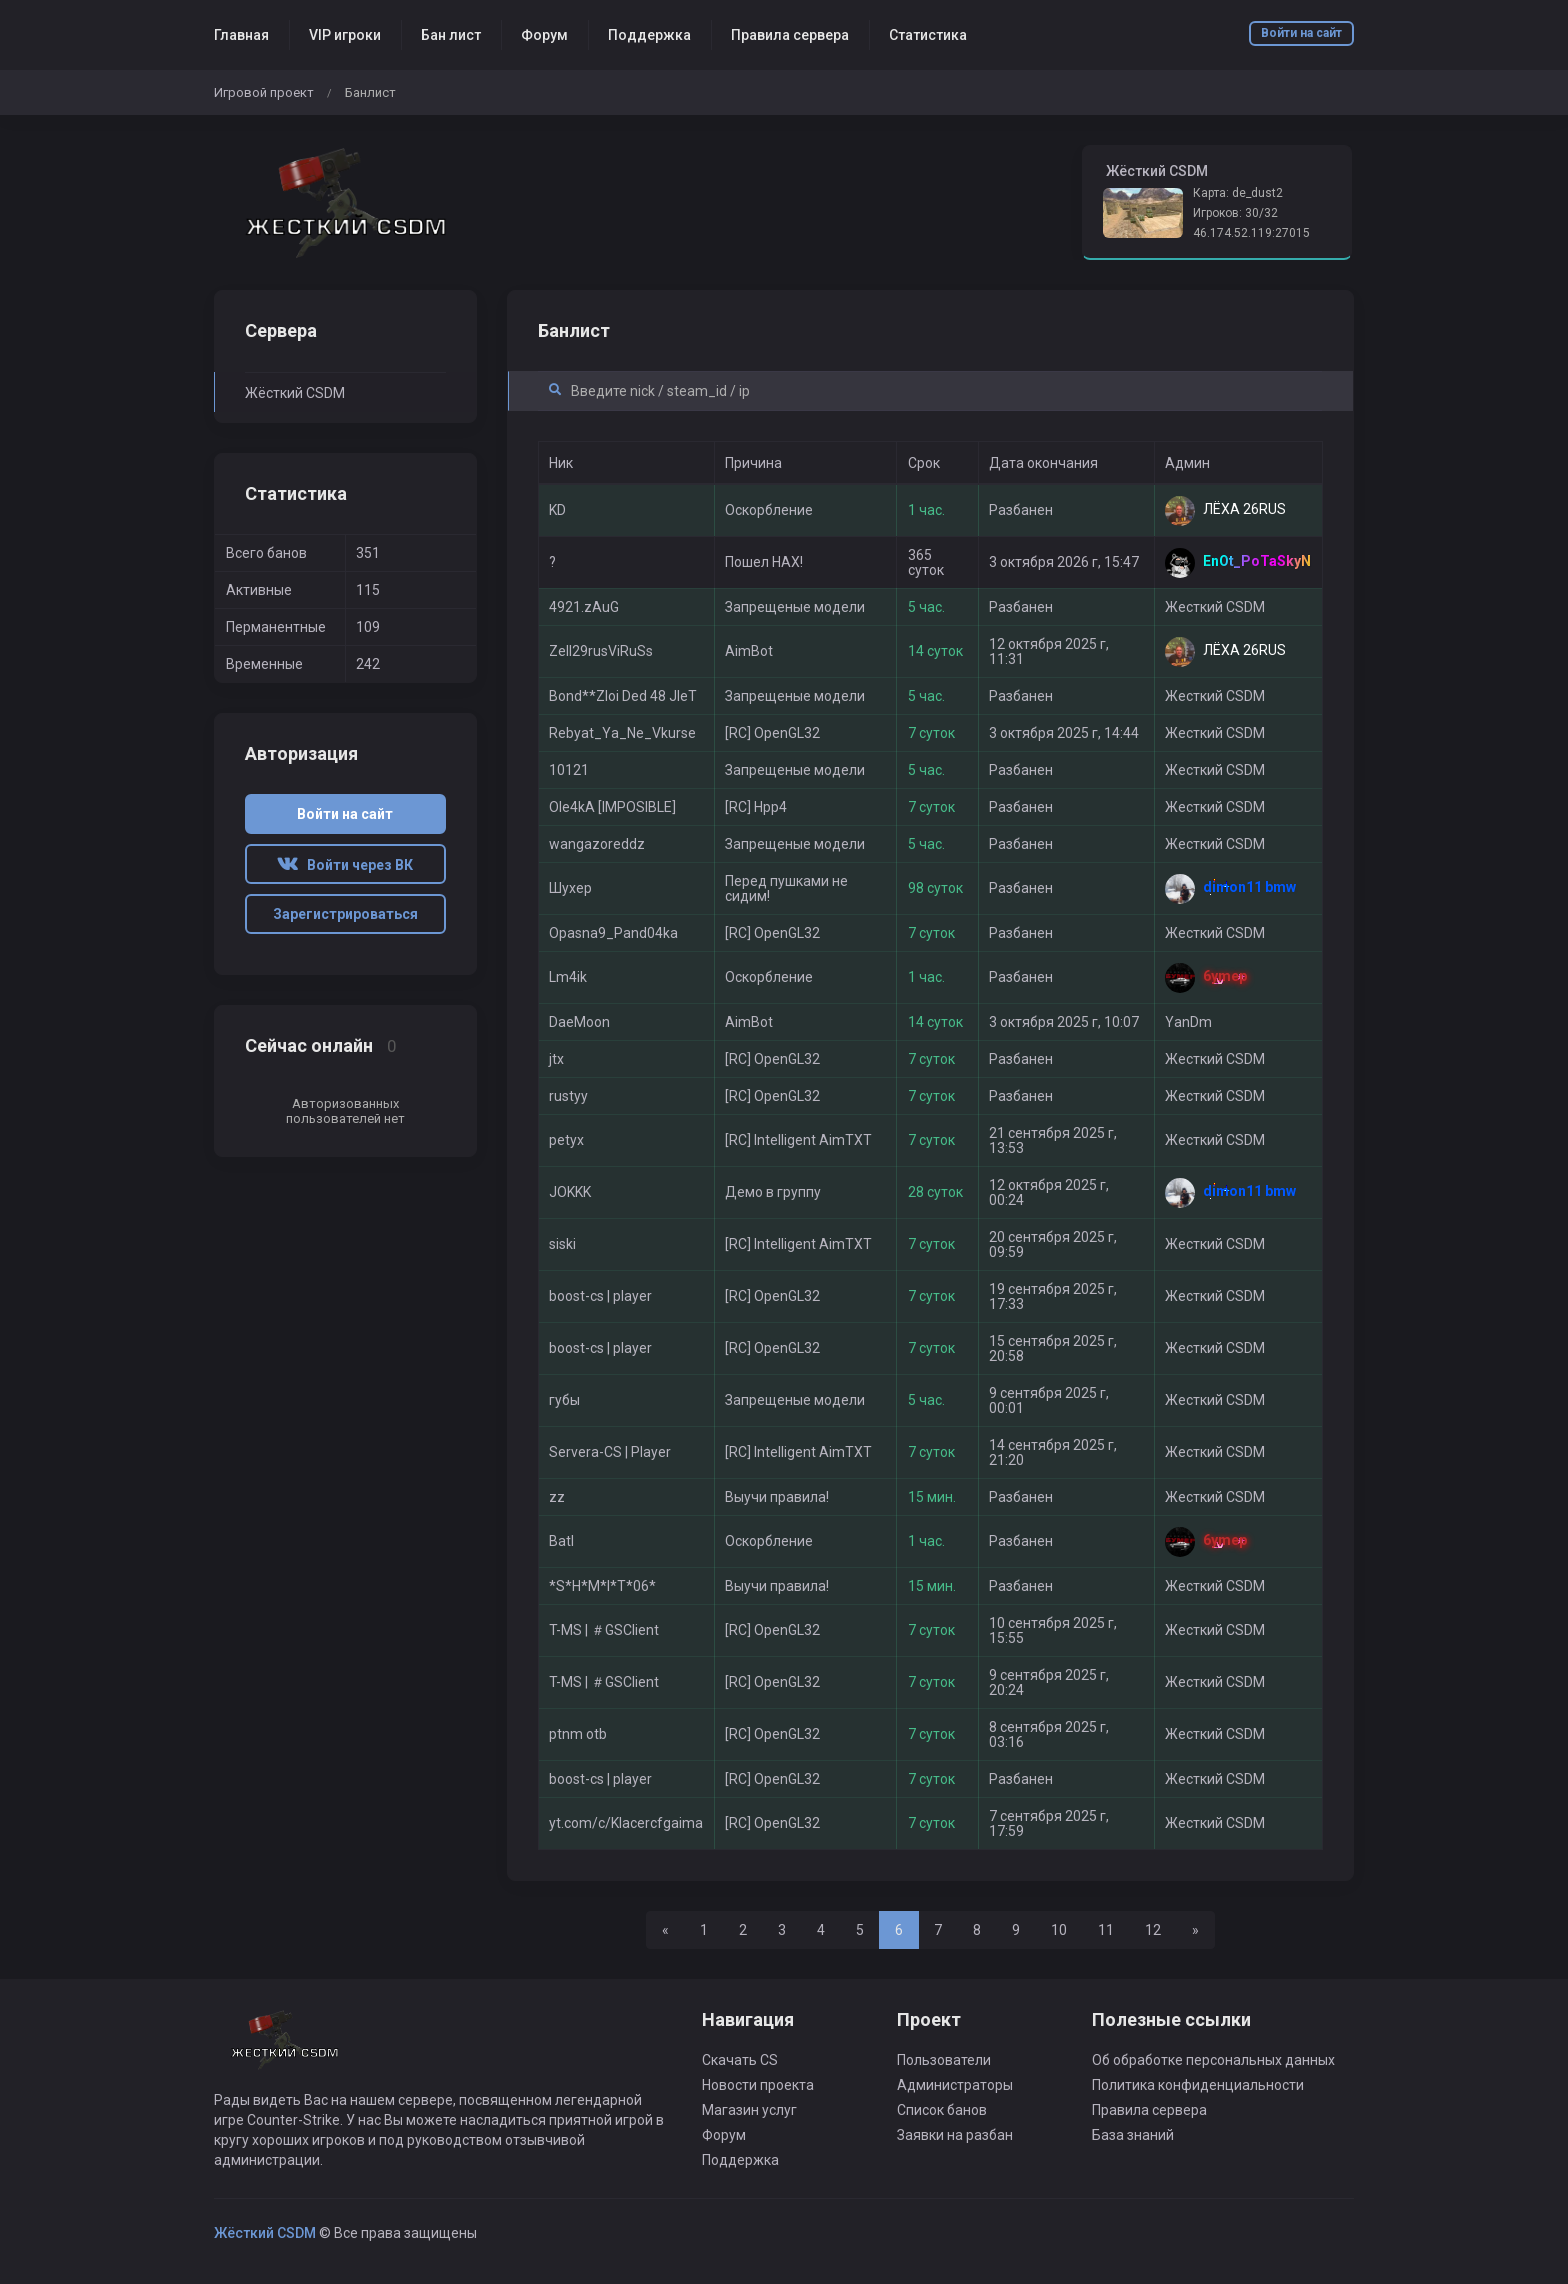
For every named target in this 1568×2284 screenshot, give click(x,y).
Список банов (942, 2110)
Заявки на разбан (955, 2135)
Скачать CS (740, 2060)
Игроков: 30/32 (1235, 213)
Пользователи (944, 2060)
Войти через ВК (345, 865)
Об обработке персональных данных (1213, 2060)
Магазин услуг (749, 2110)
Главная (241, 35)
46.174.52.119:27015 (1251, 233)
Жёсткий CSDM (295, 393)
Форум (544, 35)
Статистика (928, 35)
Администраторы (955, 2085)
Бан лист (451, 35)
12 (1153, 1930)
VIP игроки (345, 35)
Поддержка (649, 35)
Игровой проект (264, 92)
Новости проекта (758, 2085)
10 (1059, 1930)
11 (1106, 1930)
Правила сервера (790, 35)
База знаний (1133, 2135)
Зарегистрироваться (345, 914)
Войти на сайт (1301, 33)
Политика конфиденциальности (1198, 2085)
